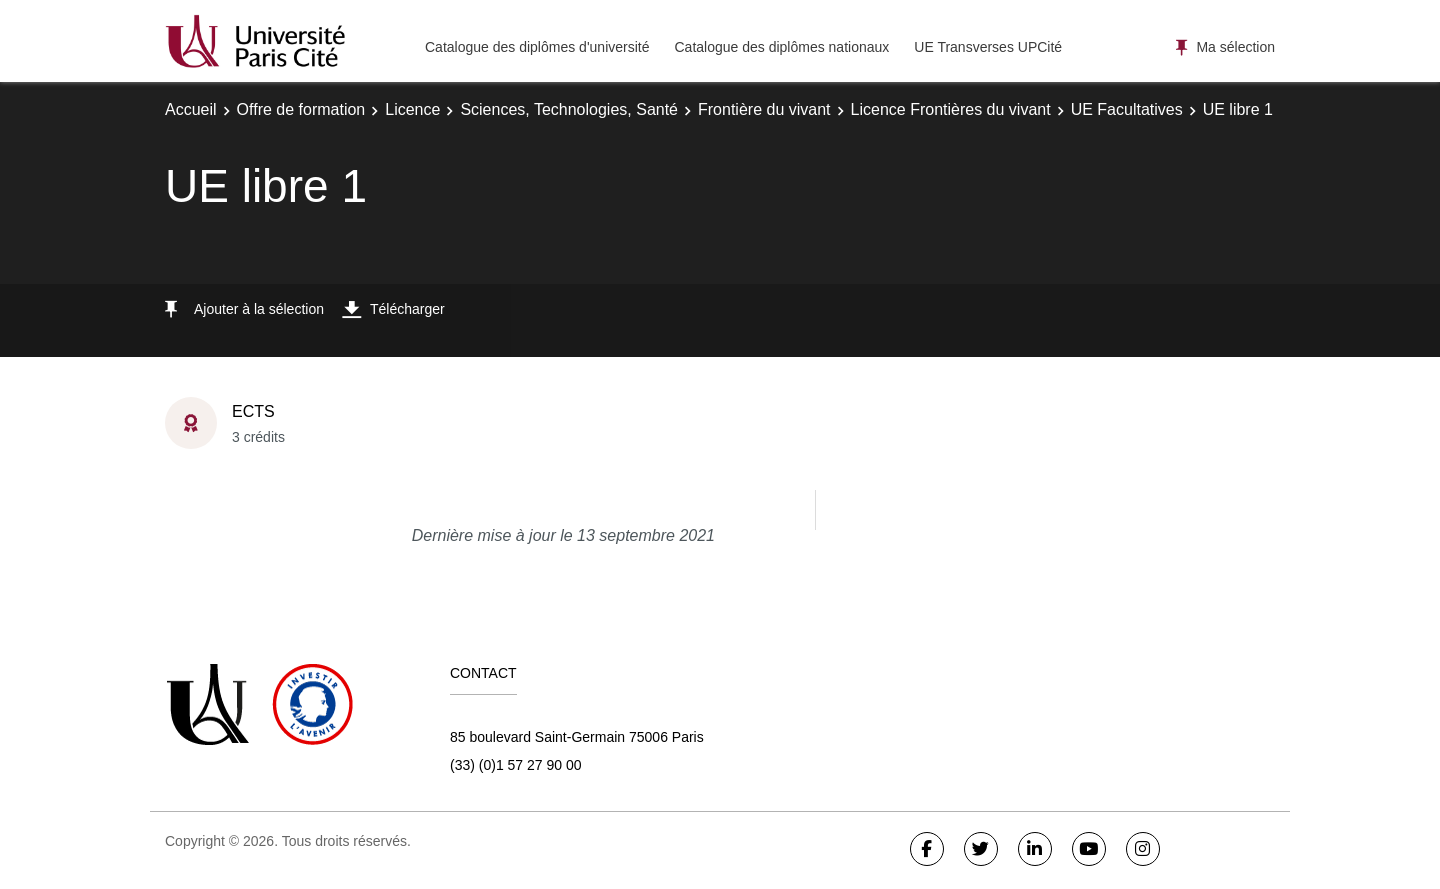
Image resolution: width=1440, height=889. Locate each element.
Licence (412, 109)
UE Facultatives (1127, 109)
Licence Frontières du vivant (951, 109)
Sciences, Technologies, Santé (569, 109)
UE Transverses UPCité (988, 47)
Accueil (191, 109)
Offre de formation (301, 109)
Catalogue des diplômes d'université (537, 47)
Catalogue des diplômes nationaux (781, 47)
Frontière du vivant (764, 109)
